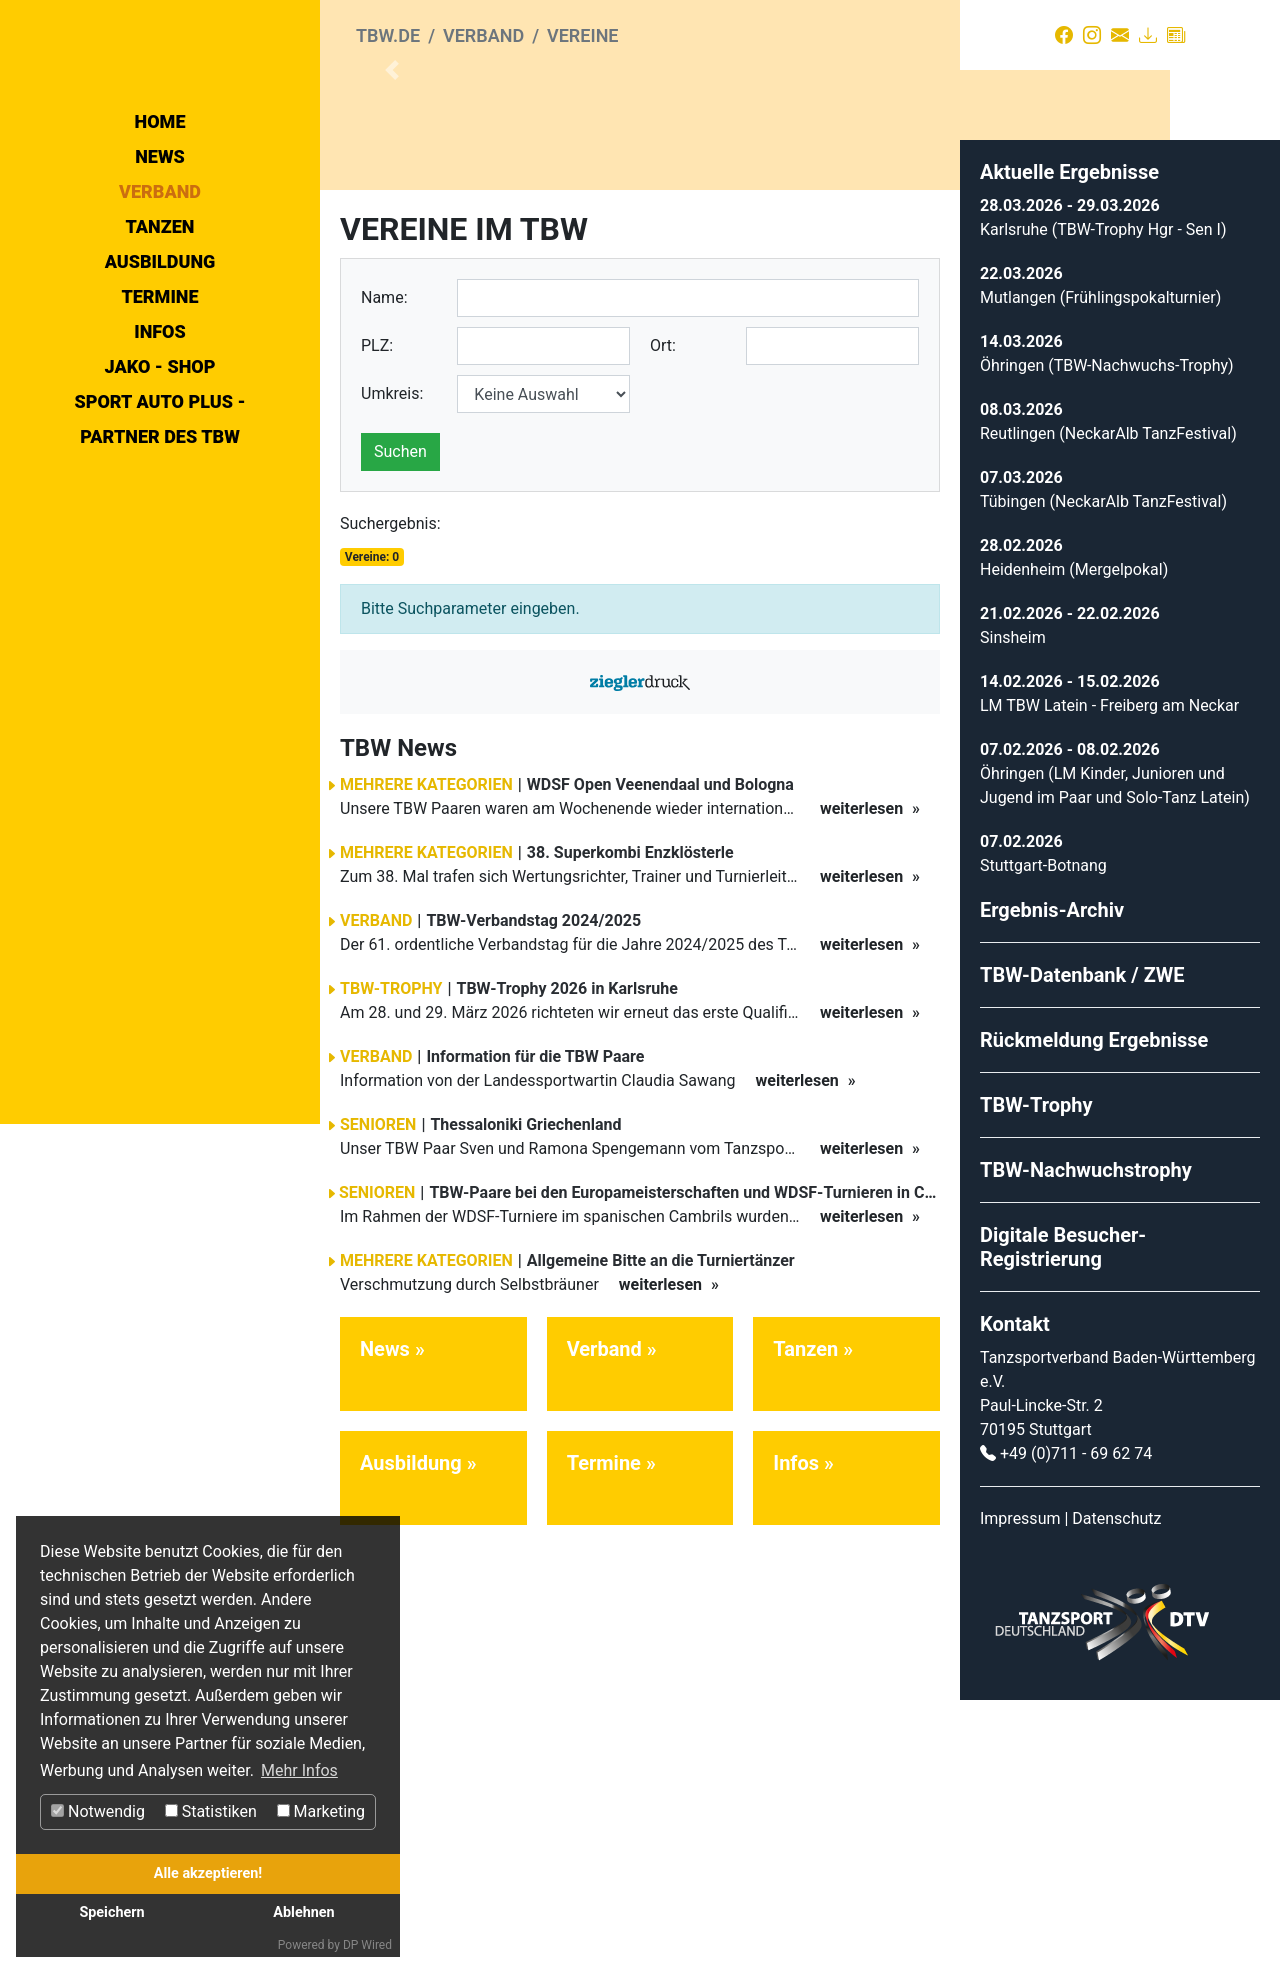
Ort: (663, 618)
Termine (159, 475)
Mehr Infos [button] (299, 1770)
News (160, 335)
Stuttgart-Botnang (1043, 1138)
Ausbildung (160, 440)
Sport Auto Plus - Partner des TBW (159, 598)
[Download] (1148, 35)
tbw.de (388, 35)
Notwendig (98, 1811)
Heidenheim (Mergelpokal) (1074, 842)
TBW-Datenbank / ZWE (1082, 1248)
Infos (160, 510)
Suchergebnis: (390, 796)
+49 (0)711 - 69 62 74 (1076, 1726)
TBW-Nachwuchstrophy (1086, 1443)
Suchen (400, 724)
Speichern (111, 1912)
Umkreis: (392, 666)
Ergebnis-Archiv (1052, 1183)
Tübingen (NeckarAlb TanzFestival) (1103, 774)
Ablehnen (303, 1912)
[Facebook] (1064, 35)
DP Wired (367, 1945)
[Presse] (1176, 35)
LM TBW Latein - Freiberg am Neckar (1109, 978)
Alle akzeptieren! (208, 1873)
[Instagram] (1092, 35)
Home (160, 300)
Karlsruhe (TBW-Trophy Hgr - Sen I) (1103, 502)
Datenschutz (1116, 1791)
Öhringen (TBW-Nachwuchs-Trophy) (1107, 638)
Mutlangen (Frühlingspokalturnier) (1100, 570)
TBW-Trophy (1036, 1378)
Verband (160, 370)
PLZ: (377, 618)
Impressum (1020, 1791)
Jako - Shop (160, 545)
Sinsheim (1013, 910)
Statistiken (211, 1811)
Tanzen (160, 405)
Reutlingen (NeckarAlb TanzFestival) (1108, 706)
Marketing (321, 1811)
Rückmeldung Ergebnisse (1094, 1313)
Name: (384, 570)
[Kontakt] (1120, 35)
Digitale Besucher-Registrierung (1063, 1520)
